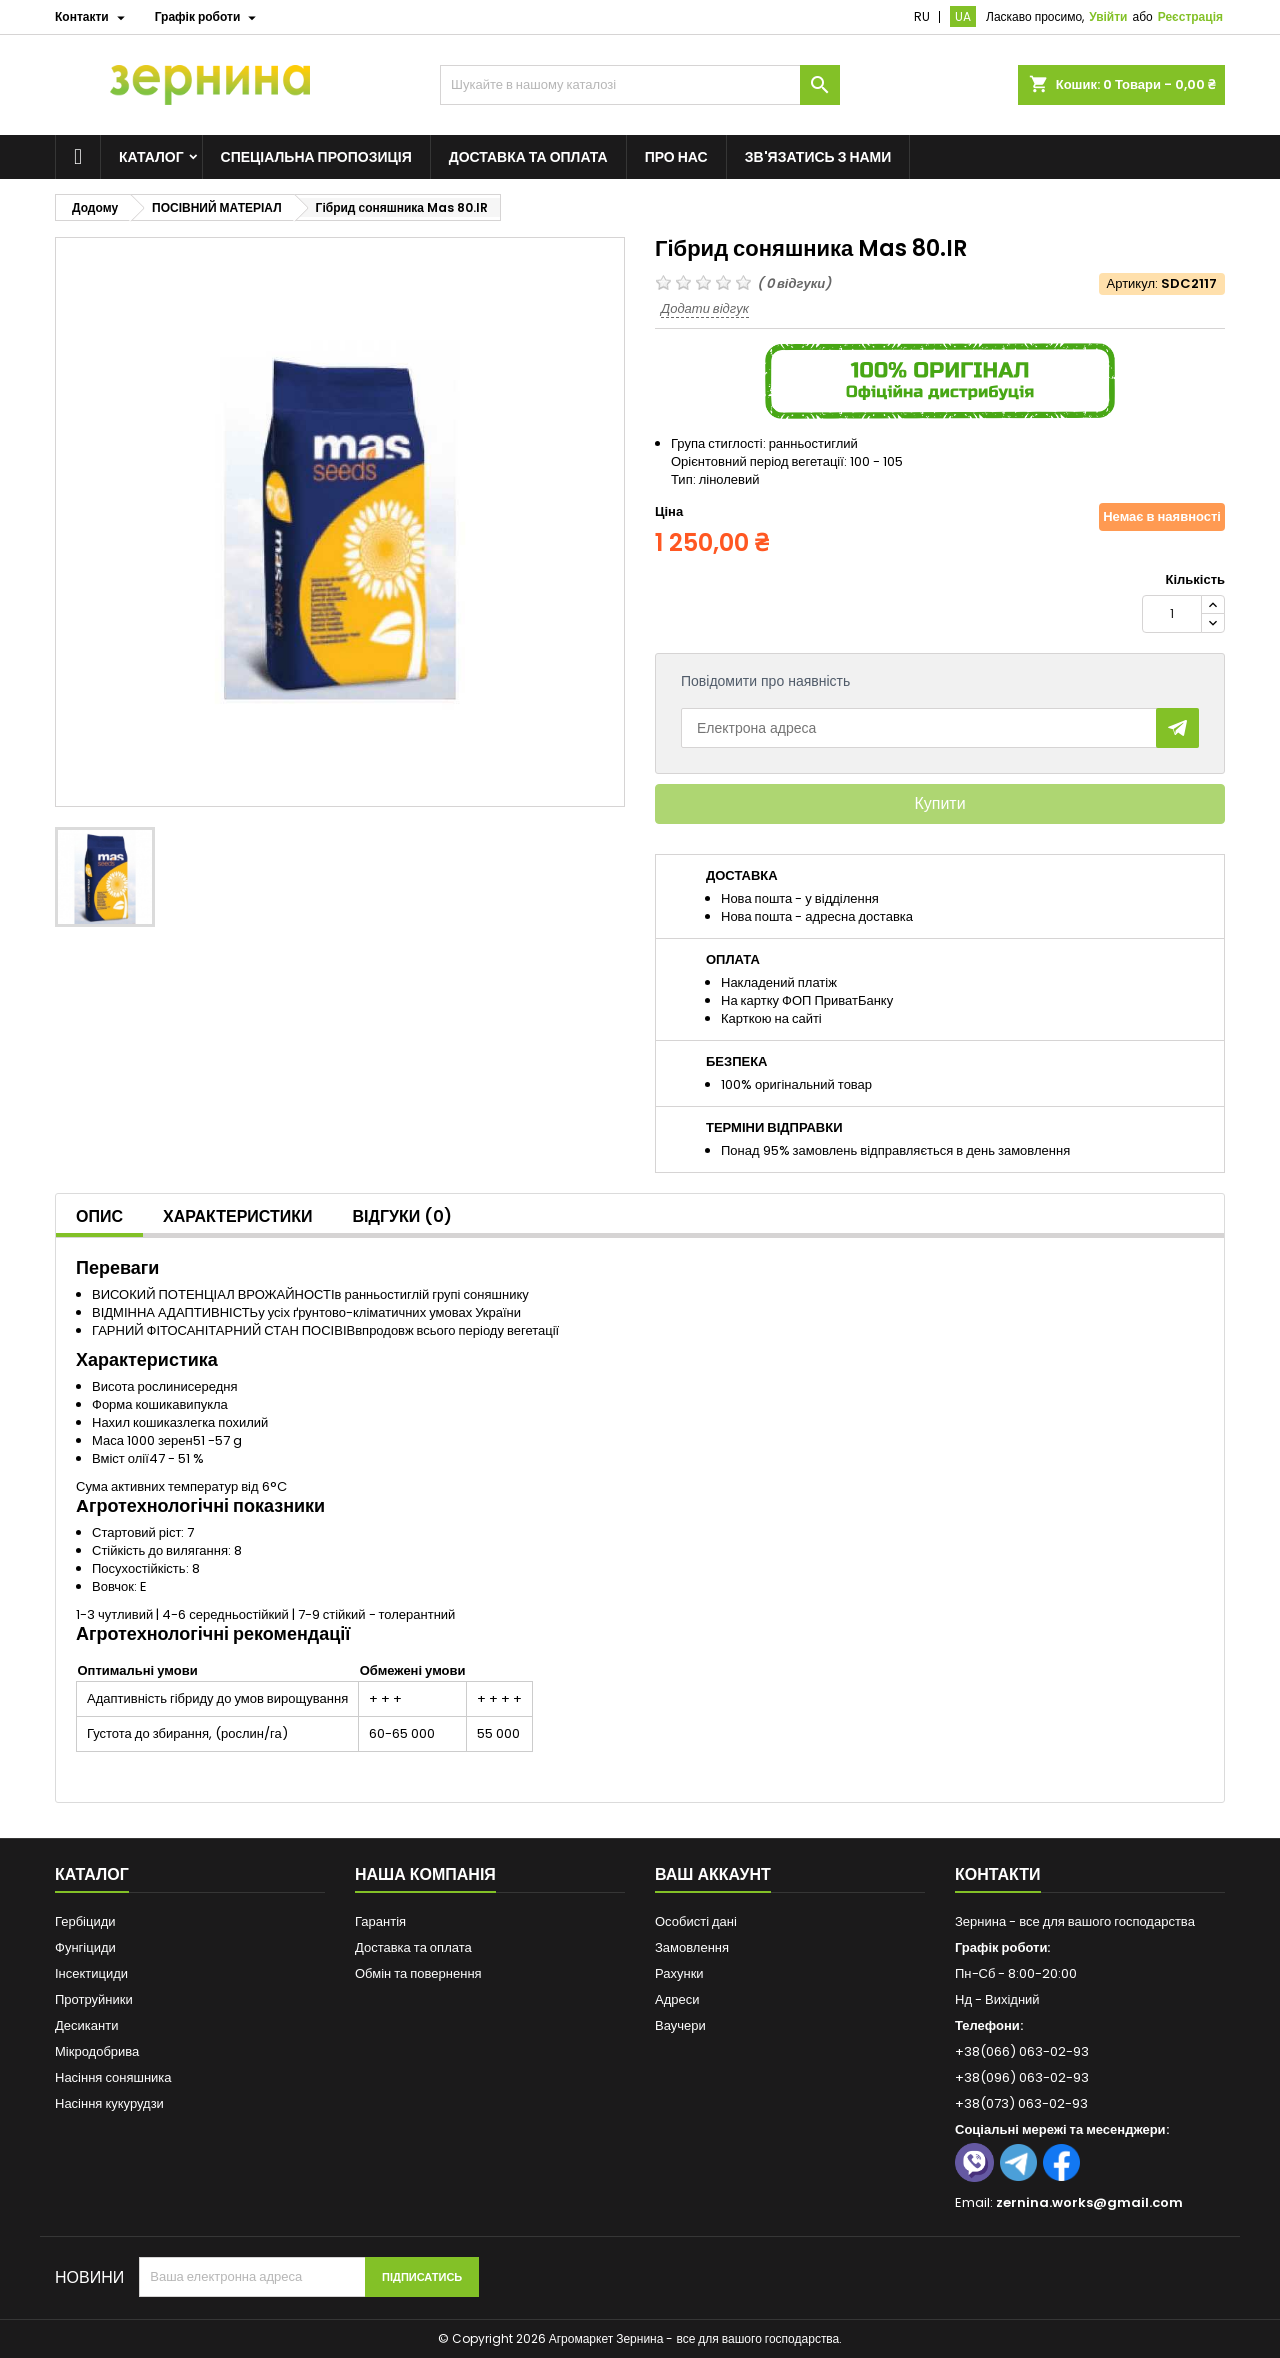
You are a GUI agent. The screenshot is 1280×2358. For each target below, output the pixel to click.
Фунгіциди (85, 1947)
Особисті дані (696, 1921)
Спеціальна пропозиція (316, 157)
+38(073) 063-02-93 (1021, 2103)
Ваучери (680, 2025)
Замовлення (692, 1947)
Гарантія (380, 1921)
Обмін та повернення (418, 1973)
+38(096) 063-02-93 (1022, 2077)
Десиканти (86, 2025)
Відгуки (403, 1216)
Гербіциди (85, 1921)
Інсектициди (91, 1973)
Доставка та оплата (528, 157)
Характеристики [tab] (238, 1216)
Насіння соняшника (113, 2077)
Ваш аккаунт (713, 1874)
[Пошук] (640, 85)
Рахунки (679, 1973)
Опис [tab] (99, 1216)
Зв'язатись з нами (818, 157)
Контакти (998, 1874)
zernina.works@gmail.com (1089, 2202)
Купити (939, 803)
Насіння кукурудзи (109, 2103)
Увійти (1108, 16)
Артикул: (1132, 284)
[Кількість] (1172, 614)
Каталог (151, 157)
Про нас (676, 157)
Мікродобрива (97, 2051)
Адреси (677, 1999)
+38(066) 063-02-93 (1022, 2051)
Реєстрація (1190, 16)
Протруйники (94, 1999)
